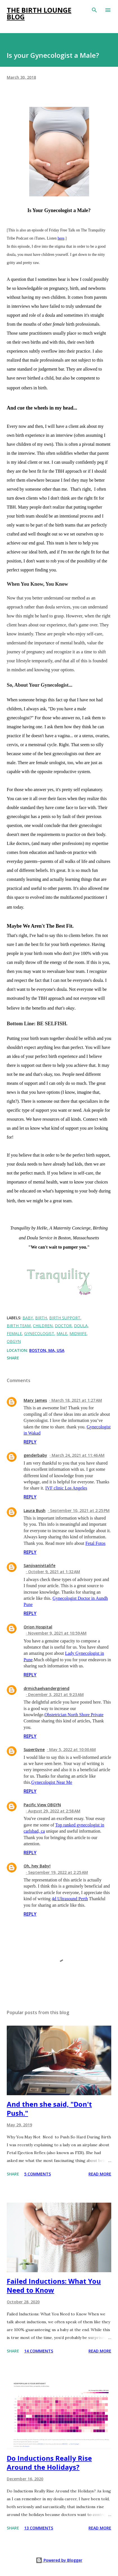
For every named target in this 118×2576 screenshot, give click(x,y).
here (61, 238)
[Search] (94, 10)
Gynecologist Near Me (51, 1782)
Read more (99, 2174)
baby (27, 1317)
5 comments (37, 2174)
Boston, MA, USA (46, 1350)
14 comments (38, 2351)
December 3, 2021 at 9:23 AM (56, 1694)
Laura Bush (35, 1510)
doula (81, 1325)
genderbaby (35, 1455)
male (61, 1333)
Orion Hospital (38, 1627)
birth (41, 1317)
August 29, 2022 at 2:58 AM (54, 1811)
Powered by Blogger (59, 2560)
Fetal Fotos (95, 1543)
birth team (19, 1325)
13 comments (38, 2528)
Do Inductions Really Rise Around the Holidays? (49, 2462)
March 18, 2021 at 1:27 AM (76, 1400)
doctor (63, 1325)
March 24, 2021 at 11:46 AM (78, 1455)
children (43, 1325)
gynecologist (39, 1333)
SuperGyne (34, 1749)
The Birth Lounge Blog (39, 13)
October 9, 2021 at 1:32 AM (54, 1571)
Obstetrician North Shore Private (73, 1714)
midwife (78, 1333)
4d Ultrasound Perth (70, 1898)
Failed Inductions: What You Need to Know (54, 2285)
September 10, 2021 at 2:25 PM (80, 1510)
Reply (30, 1442)
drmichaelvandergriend (46, 1688)
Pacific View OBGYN (42, 1804)
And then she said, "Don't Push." (49, 2108)
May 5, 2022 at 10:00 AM (72, 1749)
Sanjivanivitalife (39, 1565)
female (14, 1333)
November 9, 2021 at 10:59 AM (57, 1633)
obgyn (14, 1341)
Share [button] (13, 1358)
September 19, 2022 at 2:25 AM (58, 1872)
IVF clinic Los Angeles (66, 1488)
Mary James (35, 1400)
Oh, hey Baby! (37, 1866)
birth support (64, 1317)
